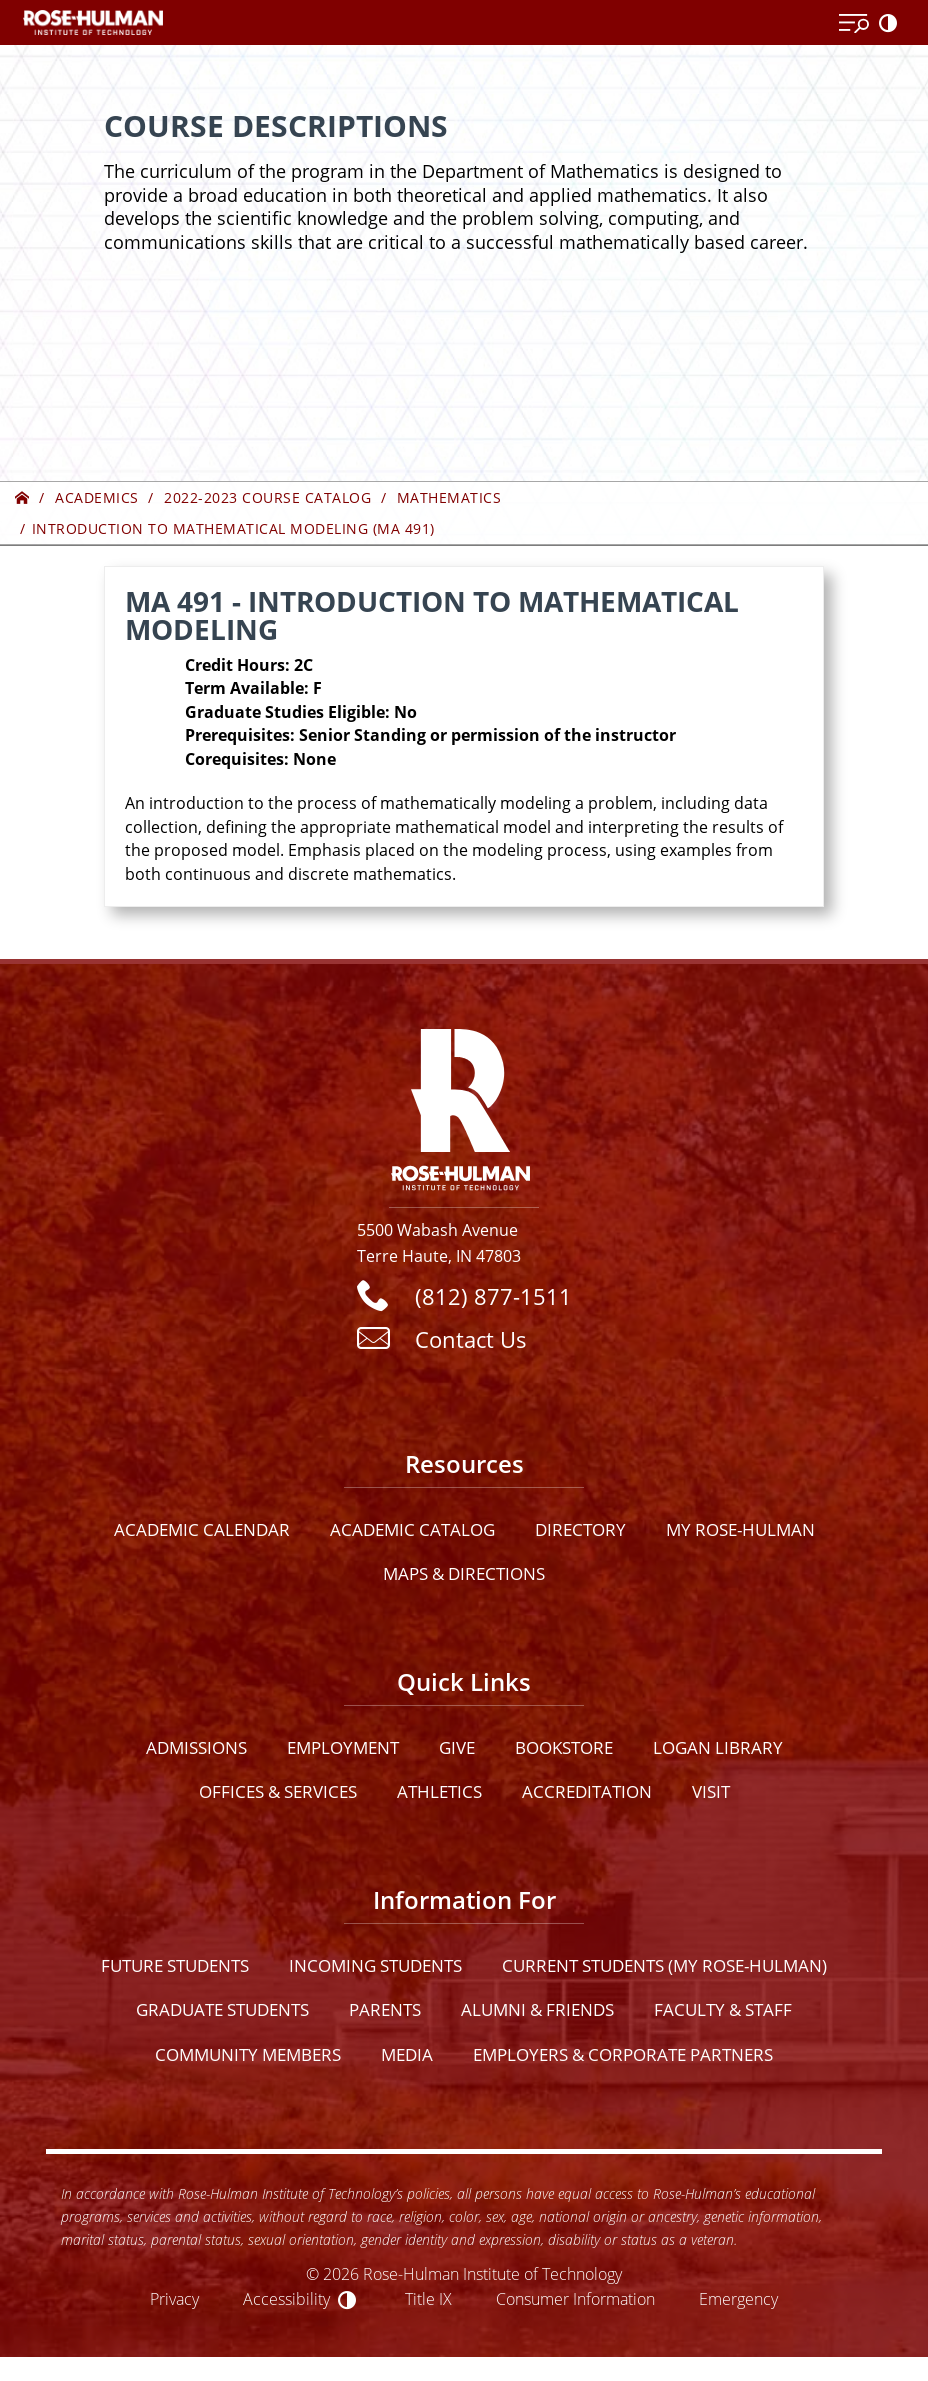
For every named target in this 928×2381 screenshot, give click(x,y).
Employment (343, 1747)
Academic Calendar (202, 1529)
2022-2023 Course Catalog (267, 497)
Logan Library (718, 1747)
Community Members (248, 2054)
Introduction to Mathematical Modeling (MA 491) (233, 528)
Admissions (196, 1747)
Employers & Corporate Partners (623, 2054)
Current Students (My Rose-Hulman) (664, 1965)
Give (457, 1747)
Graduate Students (222, 2009)
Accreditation (587, 1791)
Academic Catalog (412, 1529)
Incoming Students (375, 1965)
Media (407, 2054)
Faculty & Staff (723, 2009)
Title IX (428, 2298)
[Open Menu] (854, 24)
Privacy (174, 2298)
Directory (580, 1529)
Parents (385, 2009)
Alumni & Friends (537, 2009)
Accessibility (286, 2298)
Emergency (738, 2298)
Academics (97, 497)
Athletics (439, 1791)
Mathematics (449, 497)
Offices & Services (278, 1791)
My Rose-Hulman (740, 1529)
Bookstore (564, 1747)
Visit (711, 1791)
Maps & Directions (464, 1573)
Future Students (175, 1965)
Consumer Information (575, 2298)
